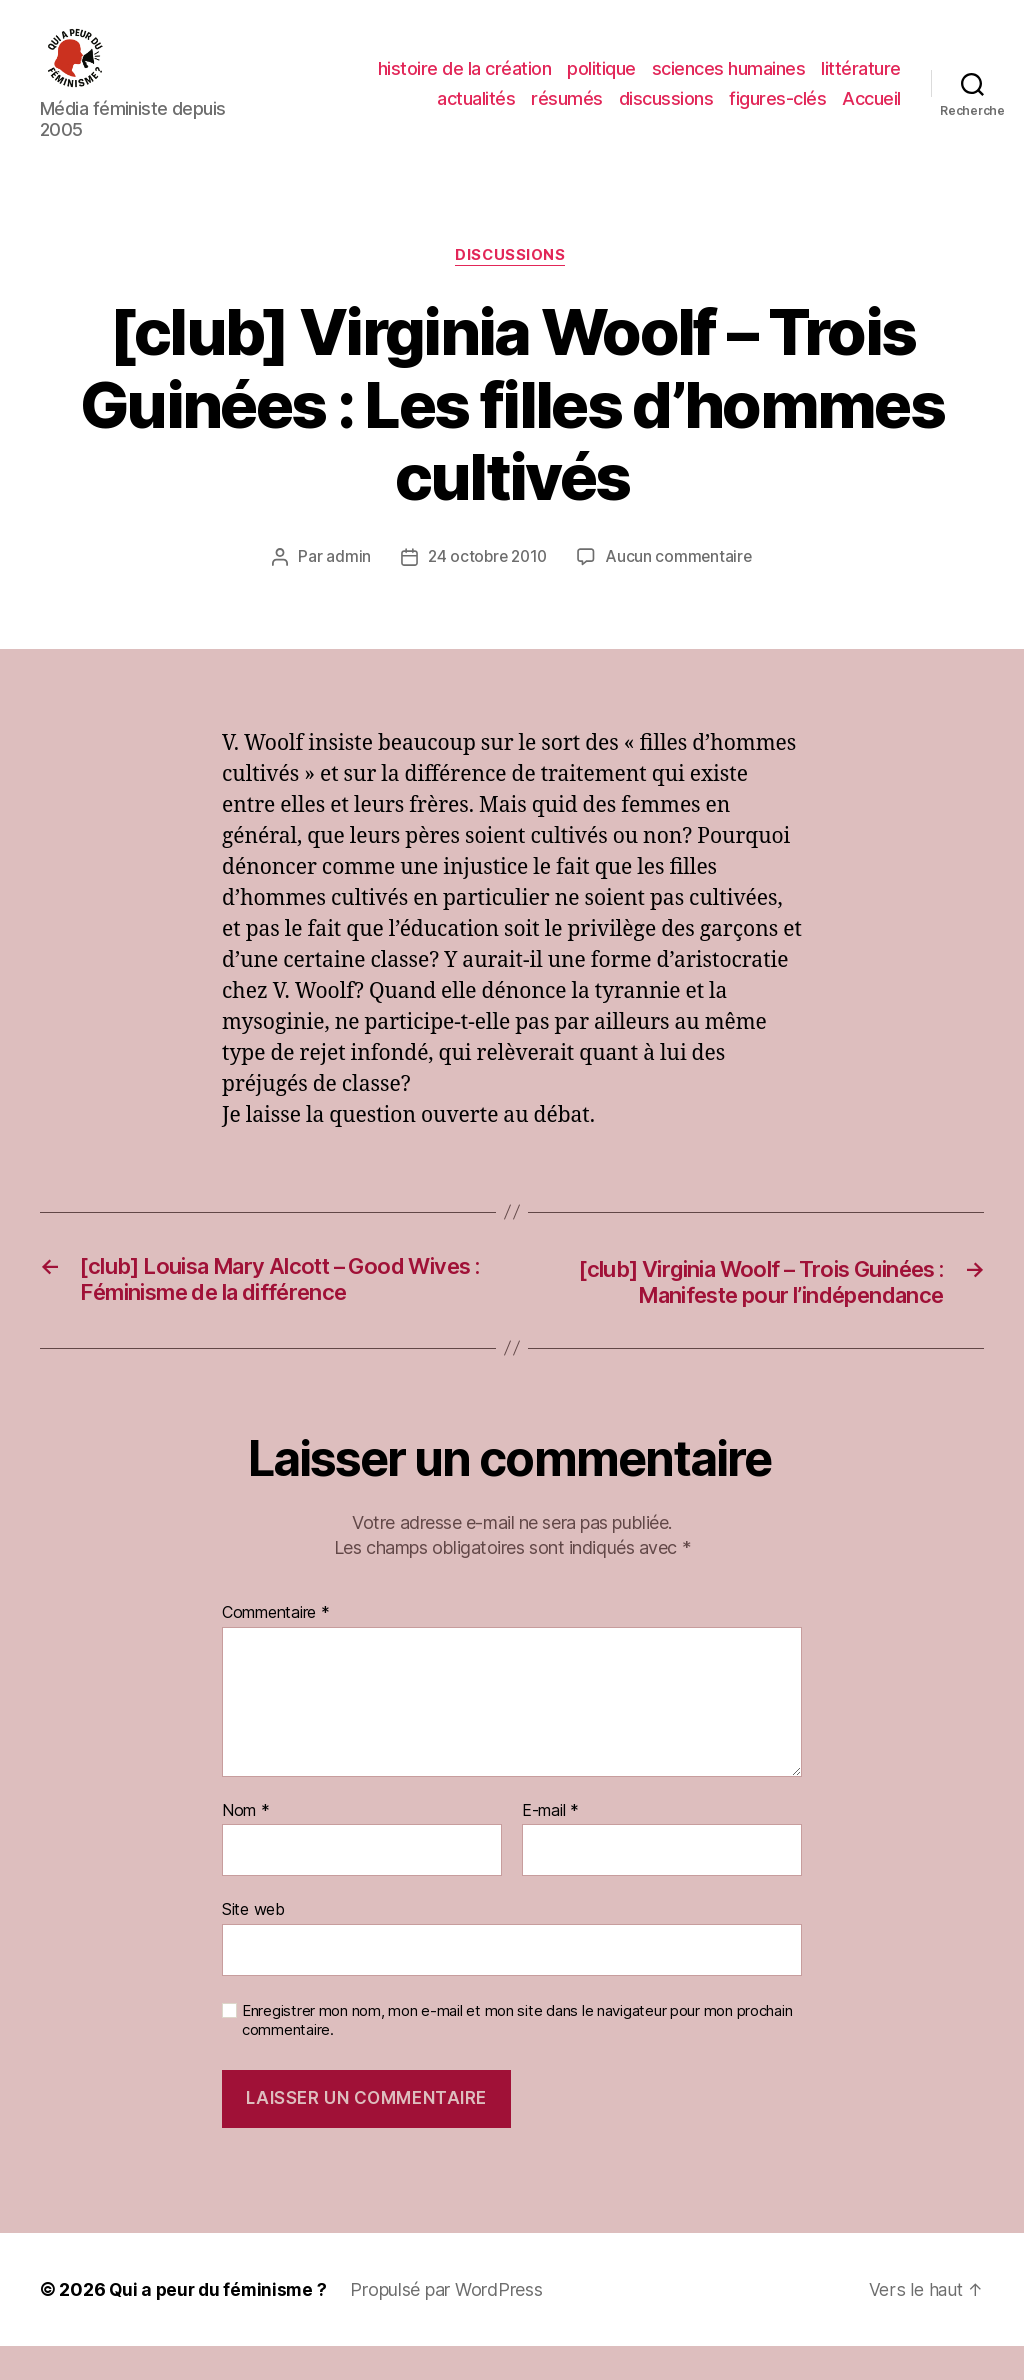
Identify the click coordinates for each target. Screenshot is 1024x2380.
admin (344, 588)
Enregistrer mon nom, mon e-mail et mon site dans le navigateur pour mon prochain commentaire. (517, 2054)
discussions (666, 113)
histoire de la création (465, 83)
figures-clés (777, 113)
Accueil (871, 113)
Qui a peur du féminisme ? (220, 2323)
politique (601, 83)
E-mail (550, 1845)
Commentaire (276, 1648)
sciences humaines (729, 83)
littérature (861, 83)
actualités (476, 113)
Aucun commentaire (681, 588)
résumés (567, 113)
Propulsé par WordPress (452, 2323)
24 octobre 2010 (486, 588)
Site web (253, 1944)
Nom (246, 1845)
